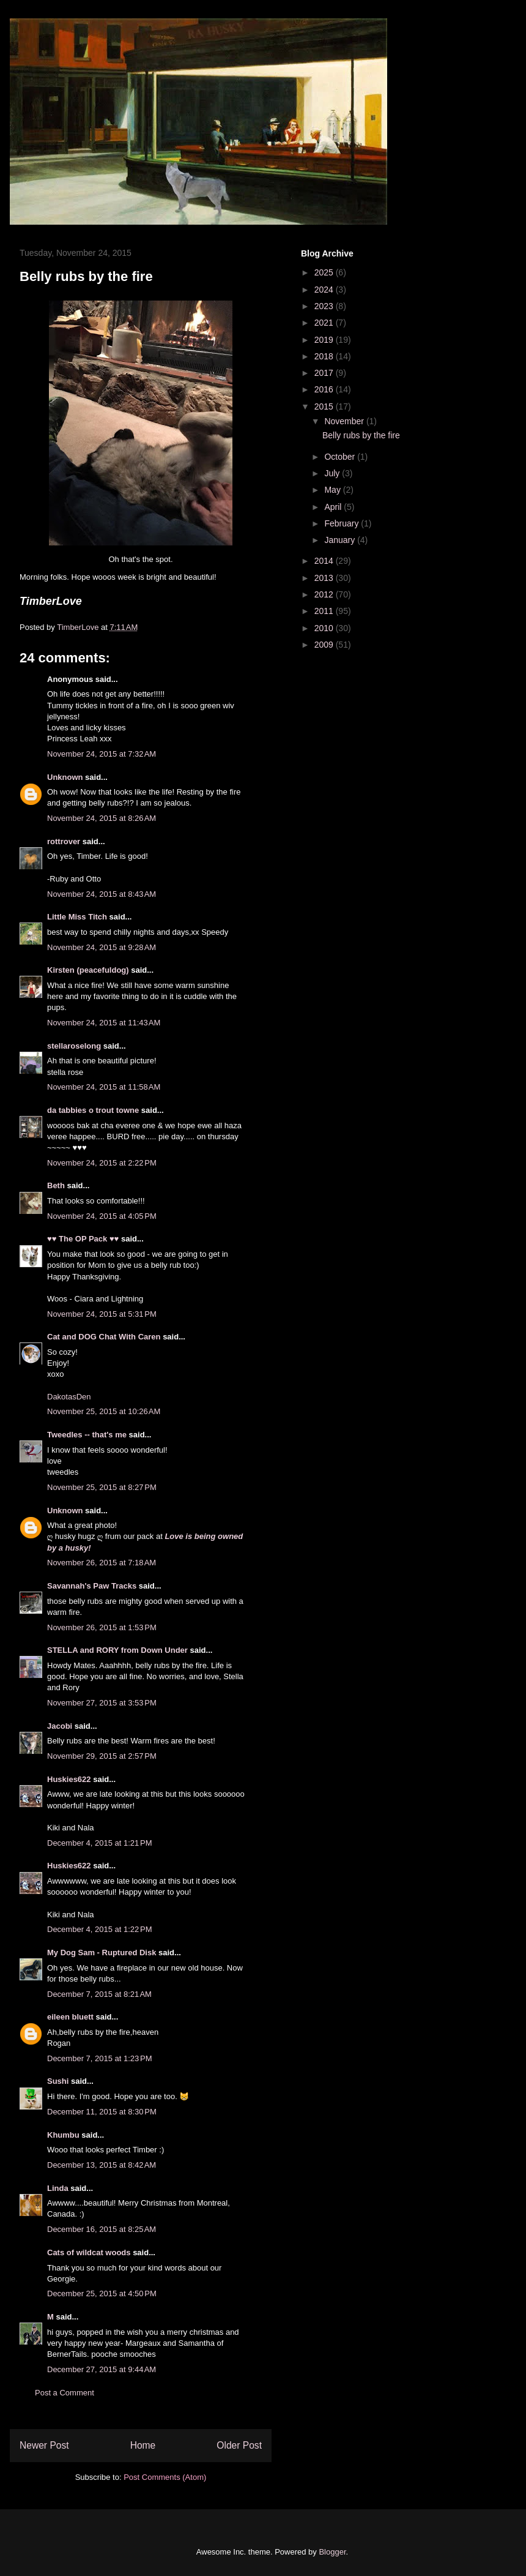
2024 (325, 289)
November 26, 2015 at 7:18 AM (101, 1562)
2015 (325, 406)
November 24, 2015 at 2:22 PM (102, 1162)
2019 (325, 340)
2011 (325, 611)
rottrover (63, 841)
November (345, 421)
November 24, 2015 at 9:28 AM (101, 947)
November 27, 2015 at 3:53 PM (102, 1702)
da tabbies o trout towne (93, 1110)
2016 (325, 389)
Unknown (65, 777)
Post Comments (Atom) (165, 2477)
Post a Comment (64, 2392)
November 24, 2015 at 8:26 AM (101, 818)
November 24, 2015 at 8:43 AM (101, 894)
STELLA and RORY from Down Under (117, 1650)
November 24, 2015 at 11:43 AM (103, 1022)
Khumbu (63, 2135)
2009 (325, 645)
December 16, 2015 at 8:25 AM (101, 2229)
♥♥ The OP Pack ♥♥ (83, 1238)
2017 (325, 373)
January (340, 540)
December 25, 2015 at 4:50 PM (102, 2293)
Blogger (332, 2551)
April (334, 507)
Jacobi (59, 1726)
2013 (325, 578)
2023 (325, 306)
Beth (56, 1185)
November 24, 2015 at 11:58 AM (103, 1086)
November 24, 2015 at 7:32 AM (101, 753)
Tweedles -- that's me (87, 1434)
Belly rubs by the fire (361, 435)
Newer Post (44, 2445)
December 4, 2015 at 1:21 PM (99, 1843)
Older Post (239, 2445)
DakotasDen (69, 1396)
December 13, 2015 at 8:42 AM (101, 2165)
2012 (325, 594)
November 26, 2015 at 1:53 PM (102, 1627)
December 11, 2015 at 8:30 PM (102, 2111)
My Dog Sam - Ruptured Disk (101, 1952)
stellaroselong (74, 1045)
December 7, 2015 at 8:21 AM (99, 1994)
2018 (325, 356)
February (342, 523)
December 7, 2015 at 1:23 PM (99, 2058)
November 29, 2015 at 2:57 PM (102, 1756)
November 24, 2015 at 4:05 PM (102, 1216)
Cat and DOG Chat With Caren (104, 1336)
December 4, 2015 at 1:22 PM (99, 1929)
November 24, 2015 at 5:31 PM (102, 1314)
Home (143, 2445)
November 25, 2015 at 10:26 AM (103, 1411)
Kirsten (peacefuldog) (88, 970)
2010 (325, 628)
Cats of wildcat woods (89, 2252)
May (333, 490)
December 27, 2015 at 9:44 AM (101, 2369)
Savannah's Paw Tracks (91, 1585)
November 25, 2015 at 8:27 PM (102, 1487)
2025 (325, 272)
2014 (325, 561)
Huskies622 (69, 1779)
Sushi (58, 2081)
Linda (58, 2188)
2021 (325, 323)
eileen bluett (70, 2016)
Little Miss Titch (77, 916)
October (340, 457)
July (333, 473)
